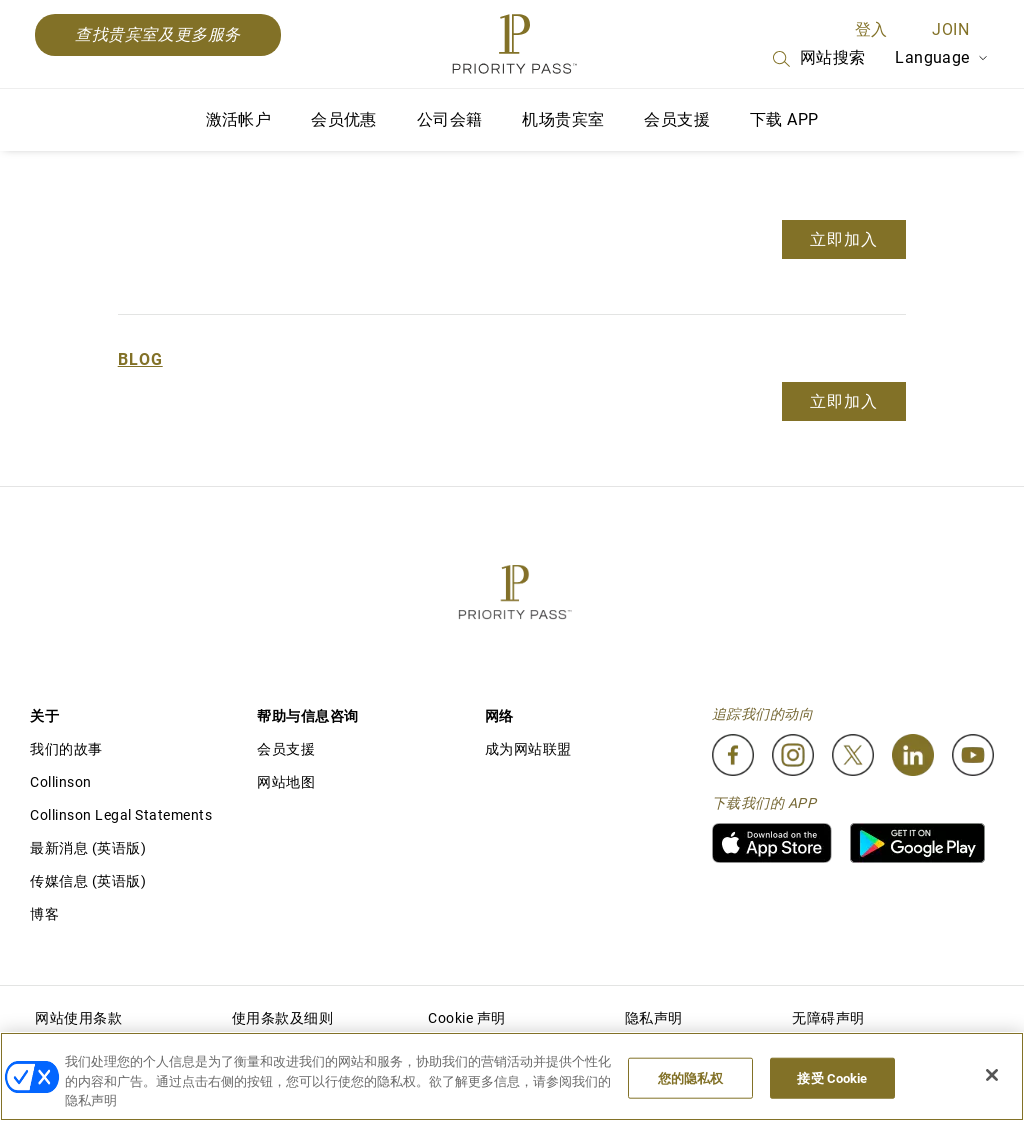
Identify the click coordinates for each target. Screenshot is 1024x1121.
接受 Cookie (832, 1077)
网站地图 (286, 782)
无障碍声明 (828, 1018)
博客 (44, 914)
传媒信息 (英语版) (88, 881)
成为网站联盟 (528, 749)
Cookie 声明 (467, 1018)
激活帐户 (239, 119)
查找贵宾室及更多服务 (158, 34)
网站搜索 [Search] (818, 59)
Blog (140, 359)
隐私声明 (654, 1018)
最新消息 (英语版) (88, 848)
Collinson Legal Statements (121, 815)
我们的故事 (66, 749)
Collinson (61, 782)
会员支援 (677, 119)
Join (950, 29)
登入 (871, 29)
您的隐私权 (691, 1077)
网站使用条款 (78, 1018)
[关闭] (992, 1075)
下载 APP (784, 119)
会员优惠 (344, 119)
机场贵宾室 (563, 119)
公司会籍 (450, 119)
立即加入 (844, 239)
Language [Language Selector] (942, 57)
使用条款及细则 (283, 1018)
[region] (512, 1076)
